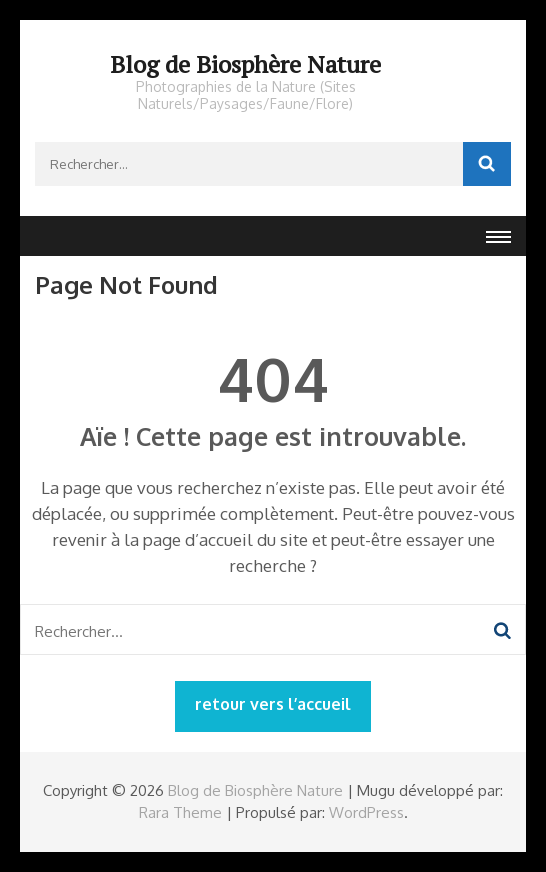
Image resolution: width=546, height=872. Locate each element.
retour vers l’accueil (273, 704)
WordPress (366, 812)
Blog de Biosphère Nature (245, 64)
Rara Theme (180, 812)
